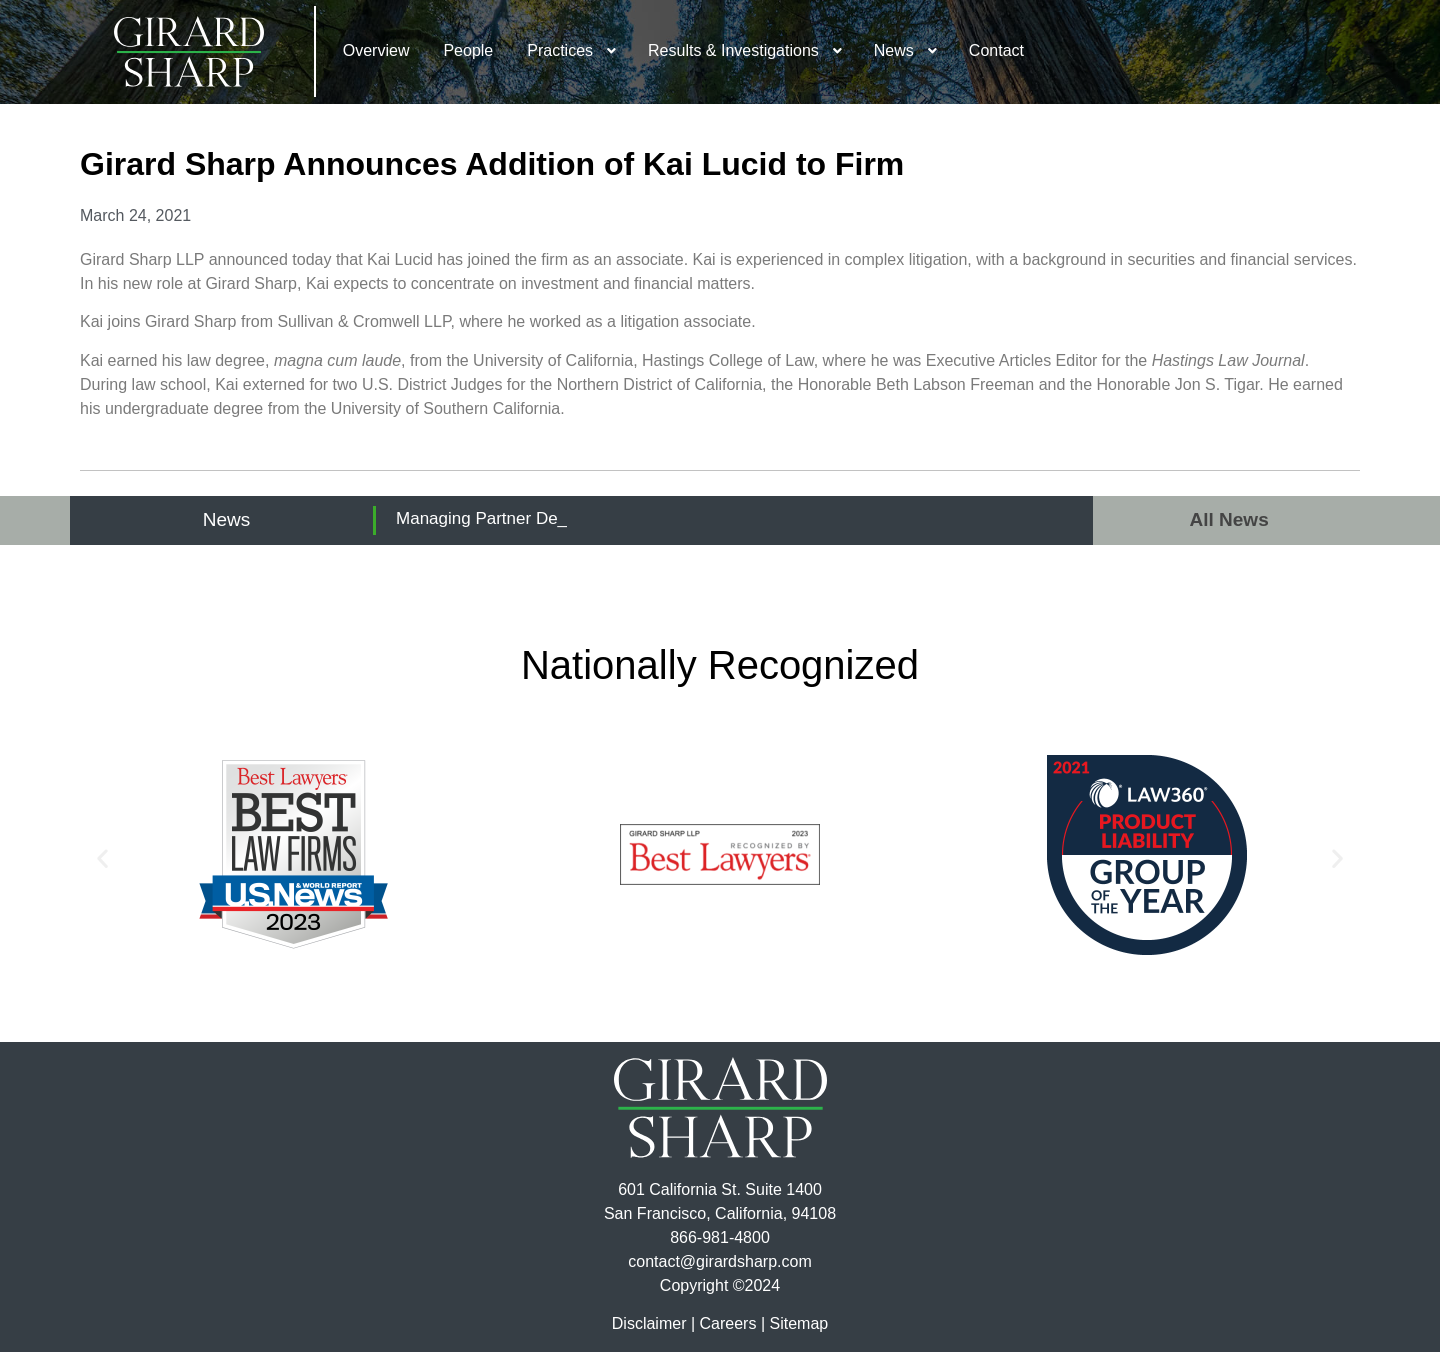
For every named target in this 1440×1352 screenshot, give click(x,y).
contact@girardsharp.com (719, 1261)
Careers (728, 1323)
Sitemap (798, 1323)
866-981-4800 (720, 1237)
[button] (102, 858)
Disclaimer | (653, 1323)
